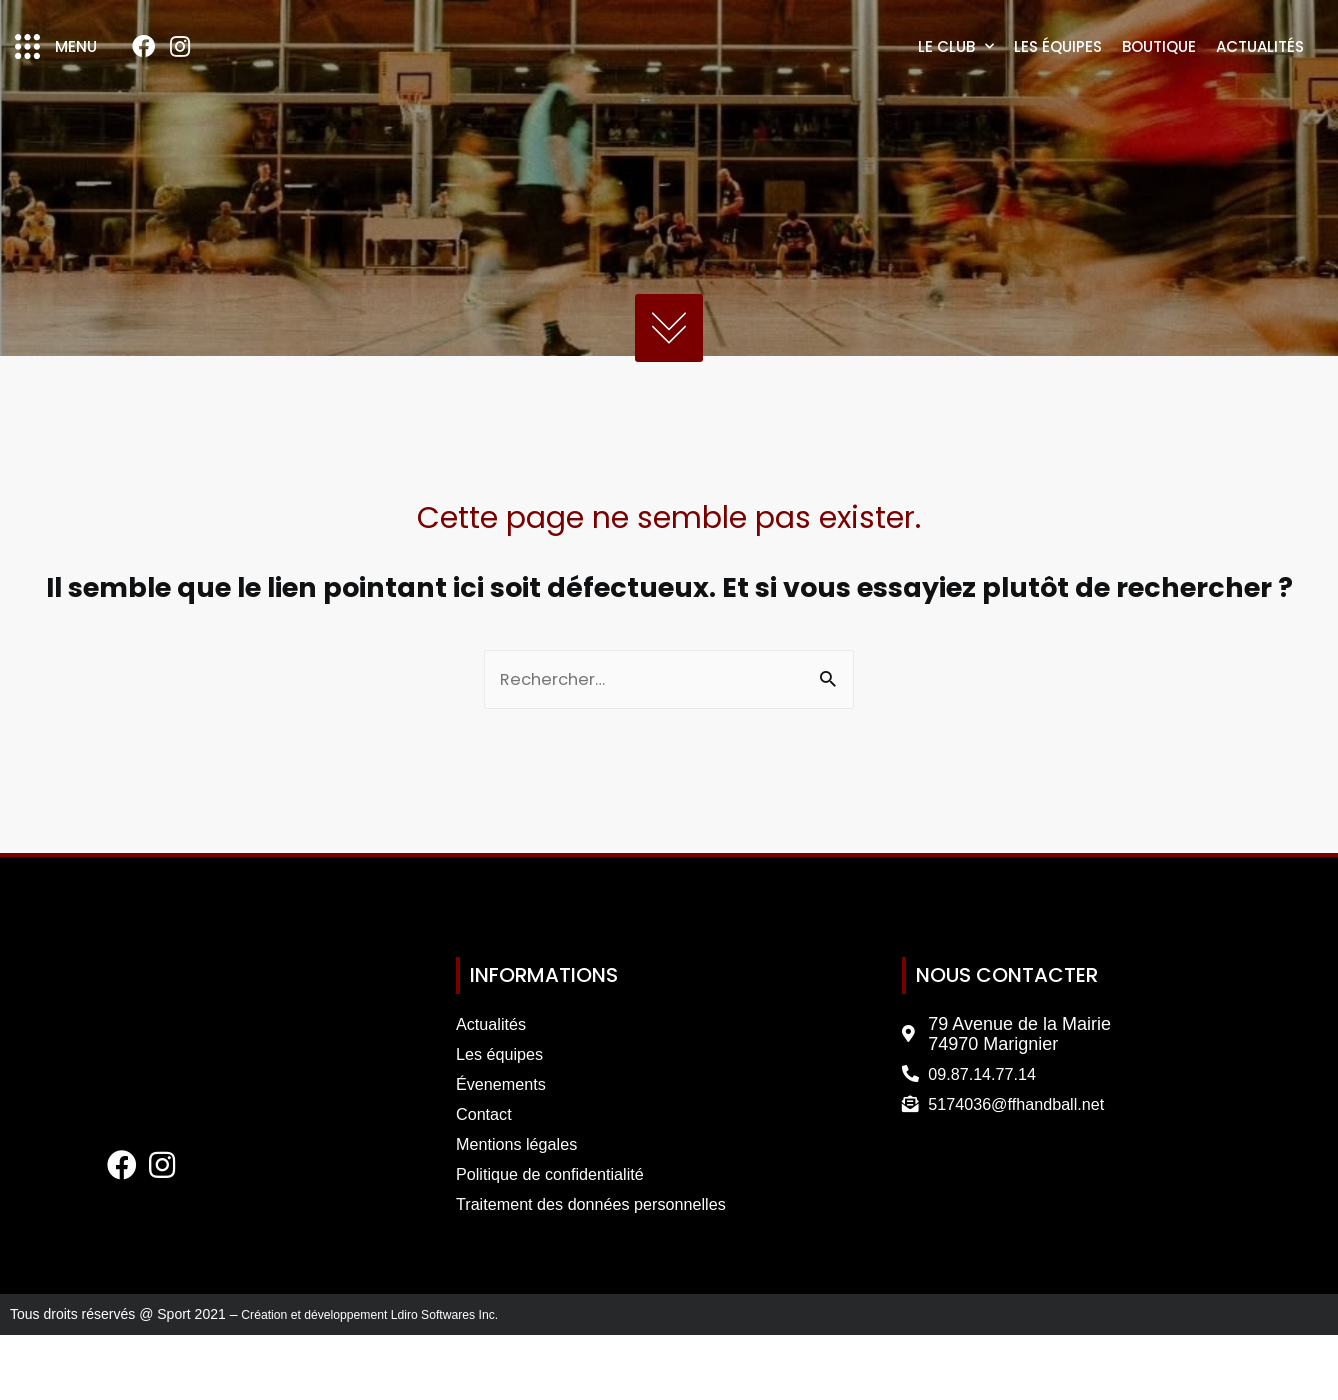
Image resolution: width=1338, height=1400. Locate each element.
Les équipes (1058, 79)
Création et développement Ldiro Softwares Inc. (389, 1380)
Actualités (1260, 79)
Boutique (1159, 79)
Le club (956, 79)
